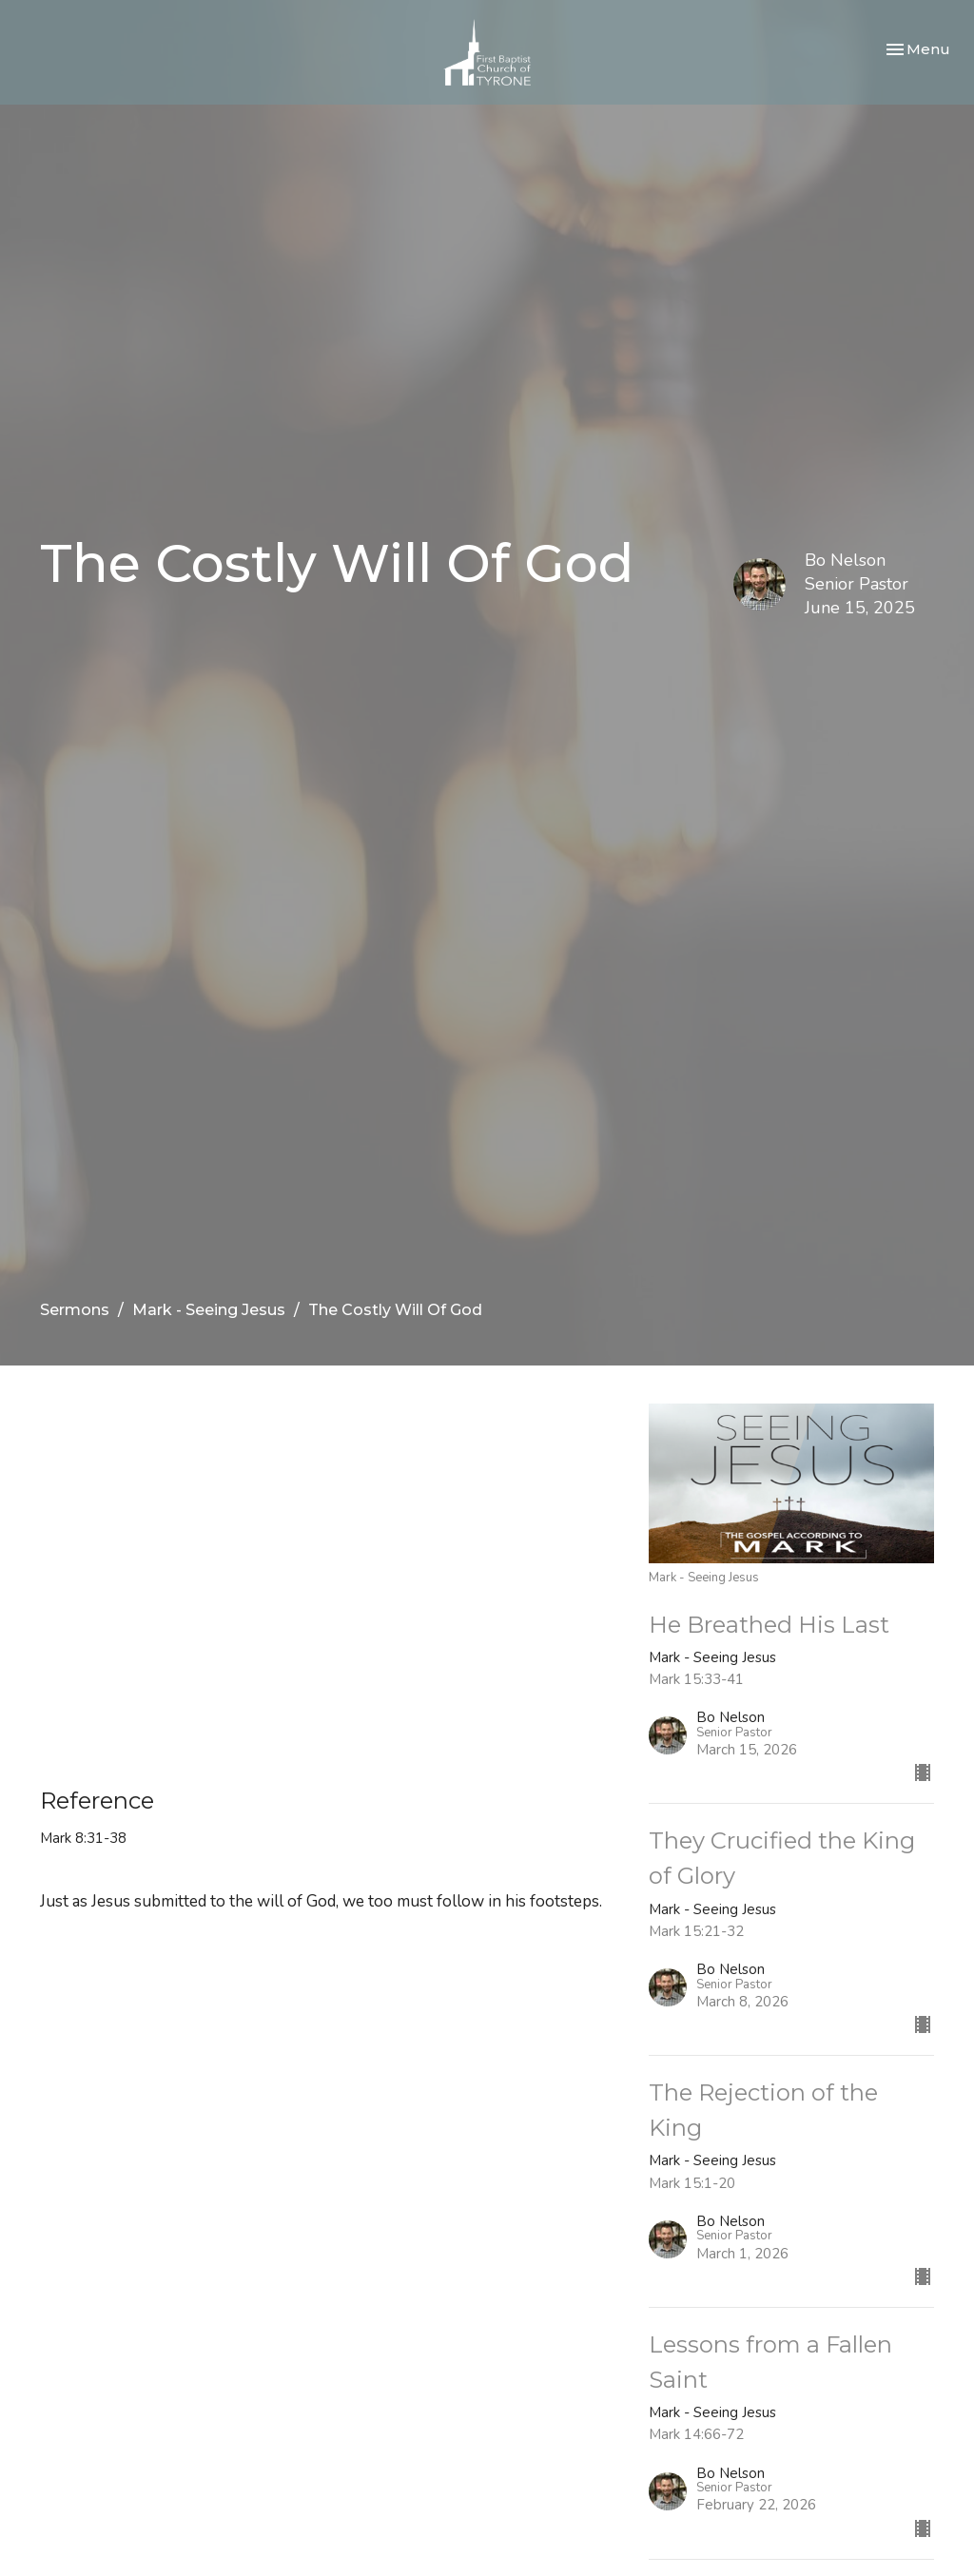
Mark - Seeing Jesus (208, 1310)
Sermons (74, 1310)
